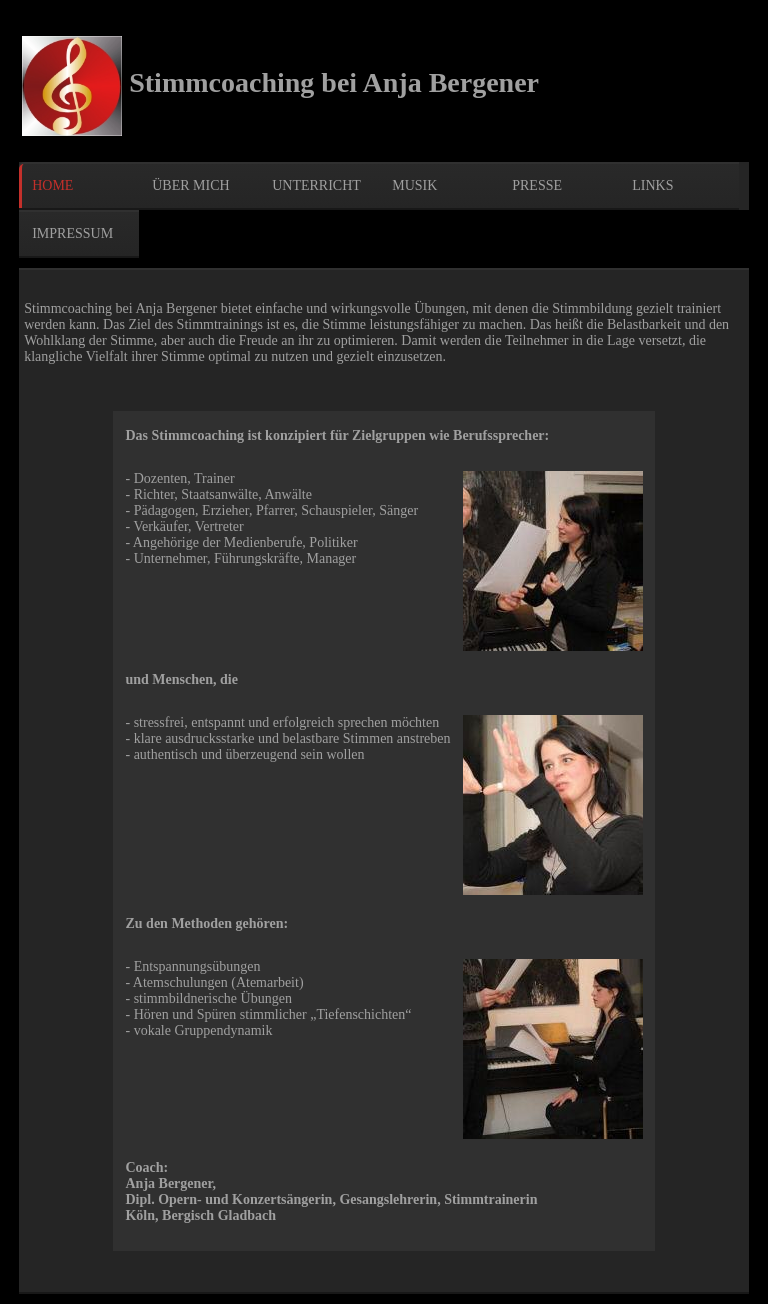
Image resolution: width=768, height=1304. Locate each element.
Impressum (72, 233)
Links (652, 185)
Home (52, 185)
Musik (414, 185)
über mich (190, 185)
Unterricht (316, 185)
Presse (537, 185)
